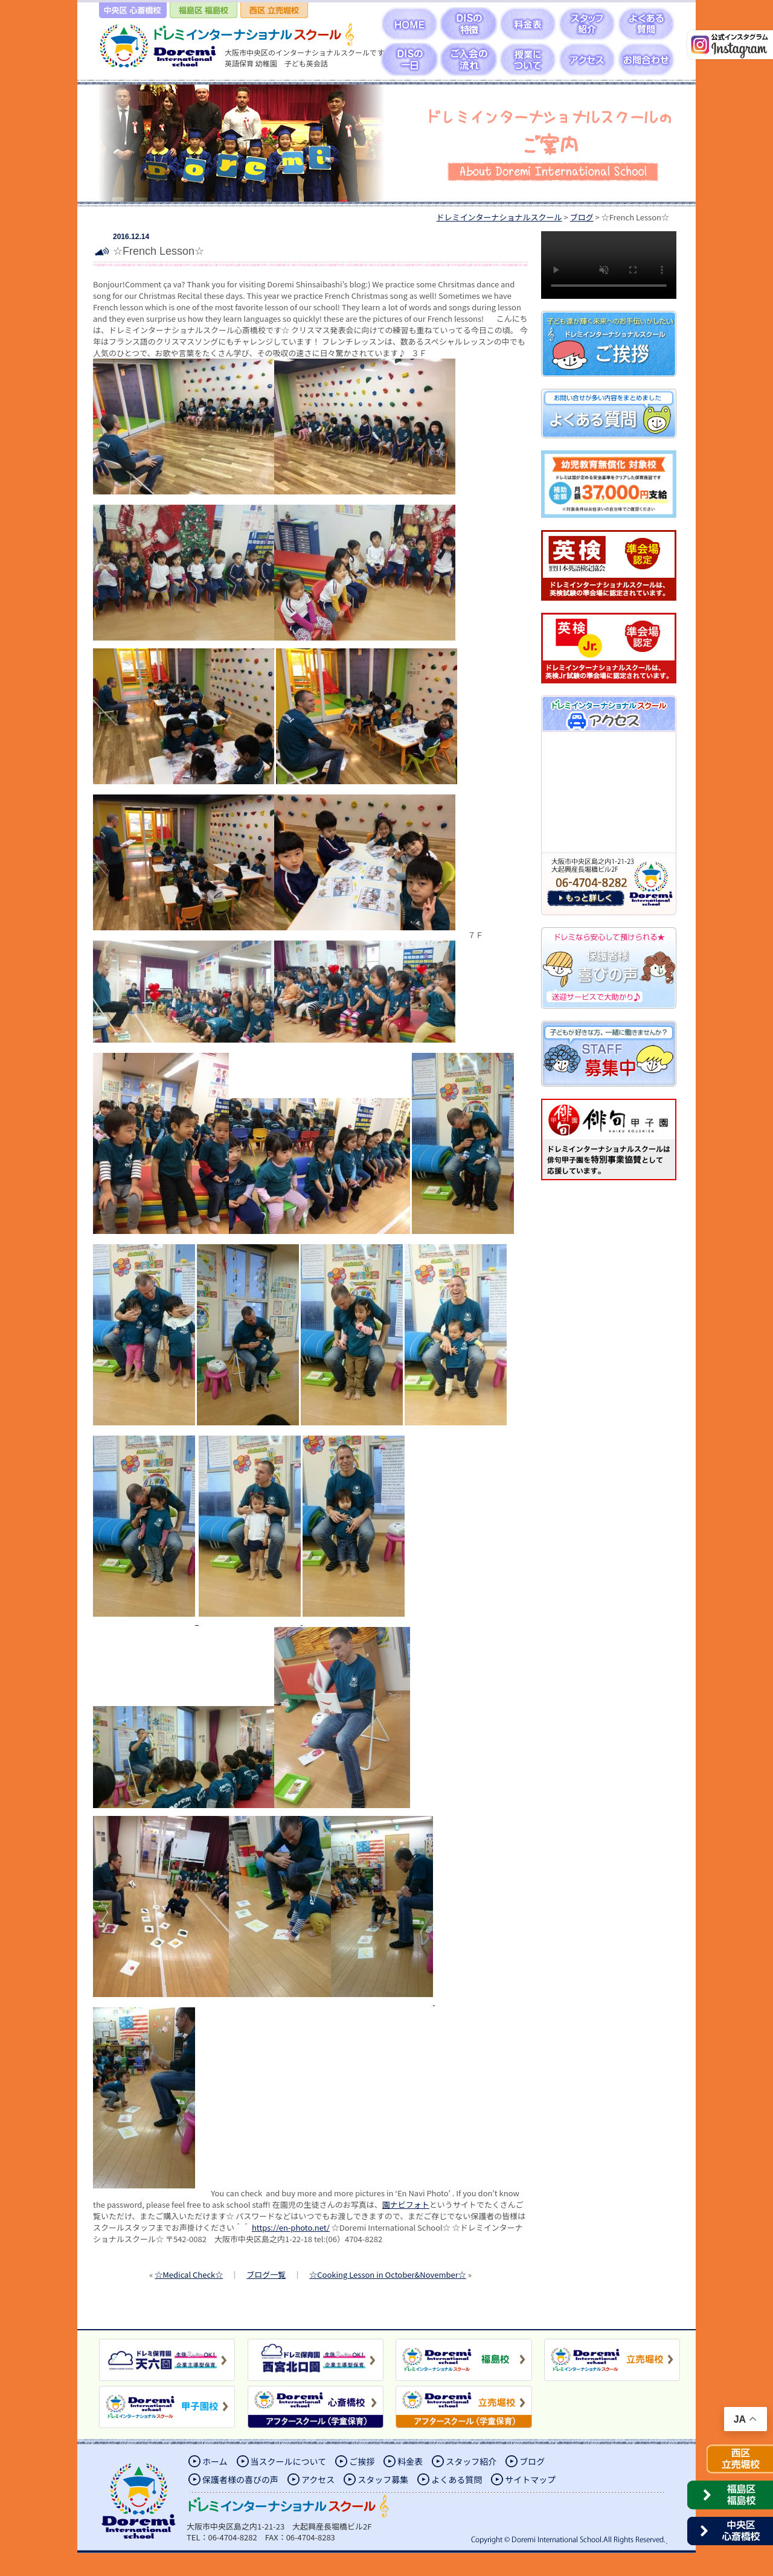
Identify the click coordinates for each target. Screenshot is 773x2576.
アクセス (318, 2479)
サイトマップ (530, 2479)
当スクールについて (289, 2461)
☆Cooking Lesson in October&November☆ (387, 2274)
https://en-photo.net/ (291, 2227)
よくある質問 (456, 2479)
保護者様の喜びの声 (240, 2479)
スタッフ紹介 (471, 2461)
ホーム (215, 2461)
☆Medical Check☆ (189, 2274)
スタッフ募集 (383, 2479)
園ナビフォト (405, 2204)
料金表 (410, 2461)
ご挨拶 (361, 2461)
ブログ (532, 2461)
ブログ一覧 (266, 2274)
